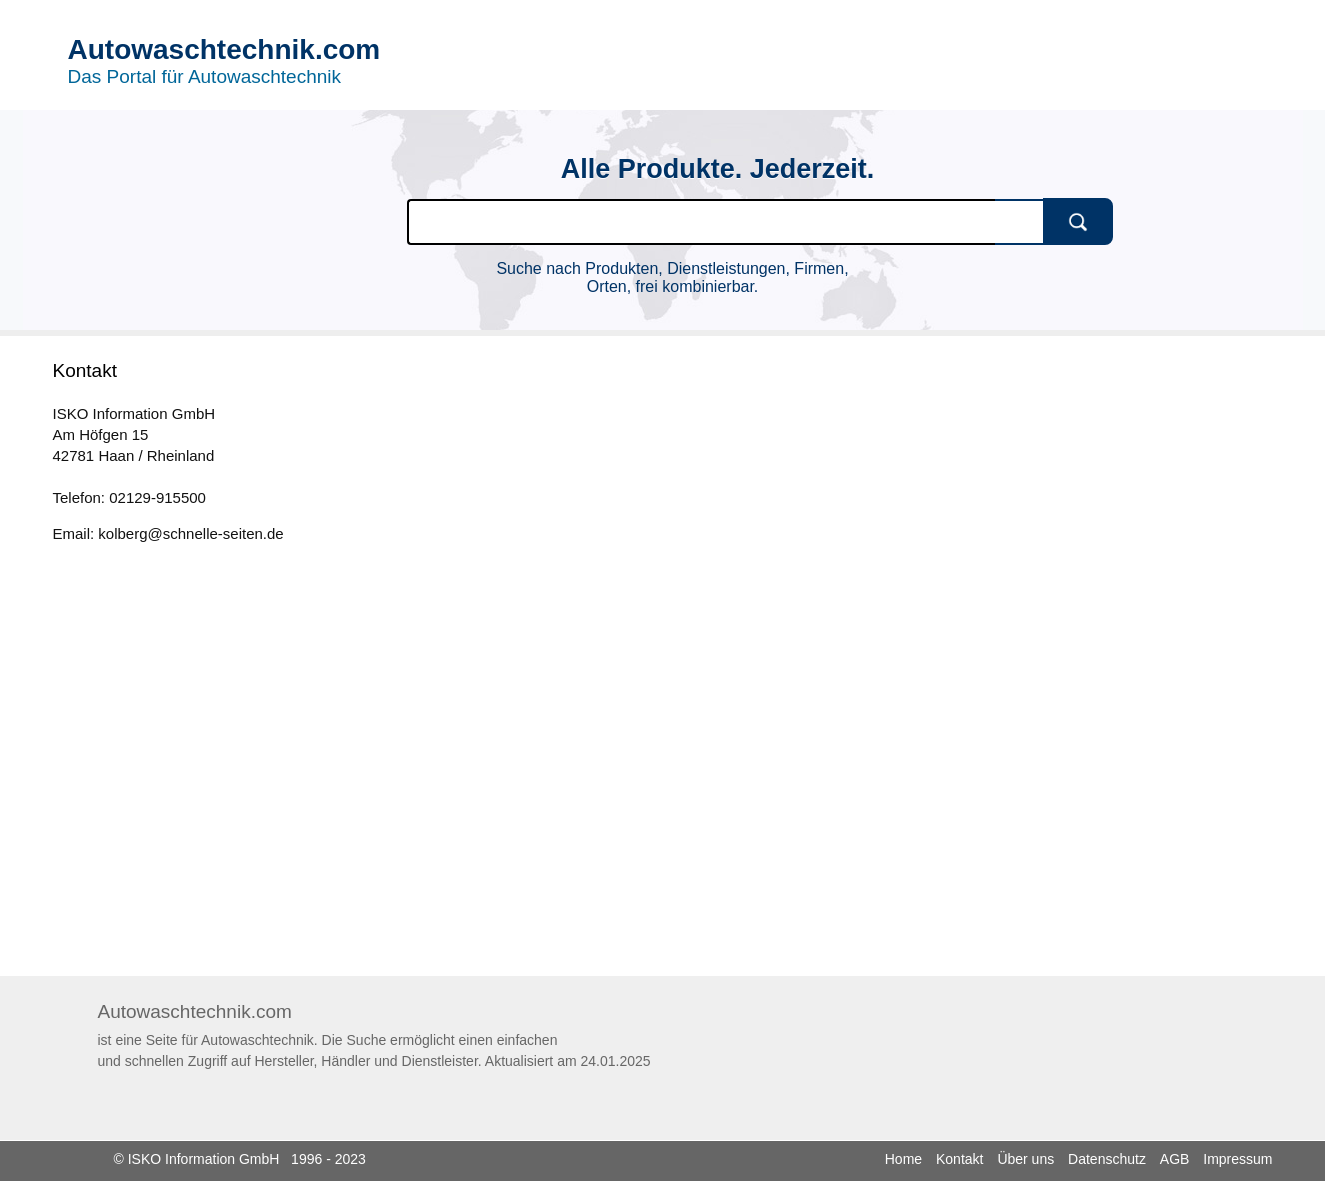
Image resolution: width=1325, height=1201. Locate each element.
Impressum (1237, 1159)
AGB (1175, 1159)
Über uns (1025, 1159)
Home (903, 1159)
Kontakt (959, 1159)
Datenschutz (1107, 1159)
